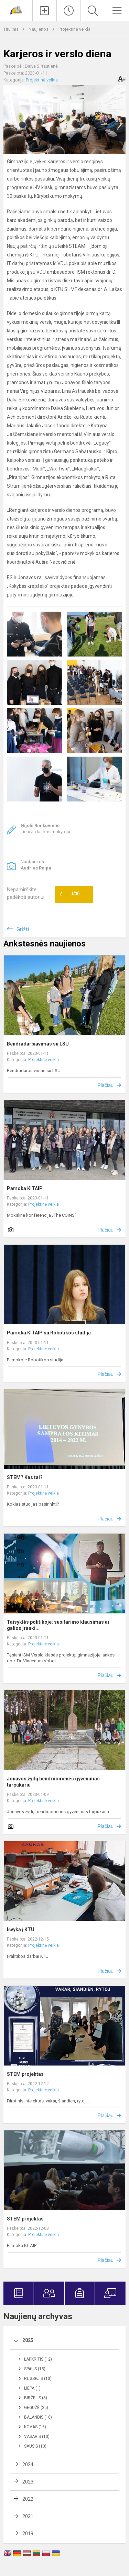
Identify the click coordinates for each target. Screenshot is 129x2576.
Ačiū (69, 894)
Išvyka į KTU (20, 1929)
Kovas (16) (35, 2426)
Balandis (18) (38, 2417)
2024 (27, 2464)
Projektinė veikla (74, 29)
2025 (27, 2340)
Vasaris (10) (37, 2436)
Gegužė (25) (36, 2407)
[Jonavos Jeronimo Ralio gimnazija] (16, 10)
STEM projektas (25, 2074)
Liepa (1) (32, 2388)
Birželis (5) (35, 2397)
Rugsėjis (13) (38, 2378)
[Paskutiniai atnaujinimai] (68, 10)
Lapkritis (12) (38, 2359)
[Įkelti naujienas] (44, 10)
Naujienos (39, 29)
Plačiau (106, 1085)
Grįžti (23, 929)
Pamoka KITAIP (25, 1188)
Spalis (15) (34, 2368)
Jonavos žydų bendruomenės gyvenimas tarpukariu (53, 1782)
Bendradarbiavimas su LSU (38, 1044)
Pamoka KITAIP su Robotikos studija (49, 1332)
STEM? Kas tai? (25, 1477)
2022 (27, 2499)
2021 (27, 2516)
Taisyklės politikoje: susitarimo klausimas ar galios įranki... (58, 1625)
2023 (27, 2482)
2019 (27, 2533)
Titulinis (11, 29)
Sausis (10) (35, 2446)
